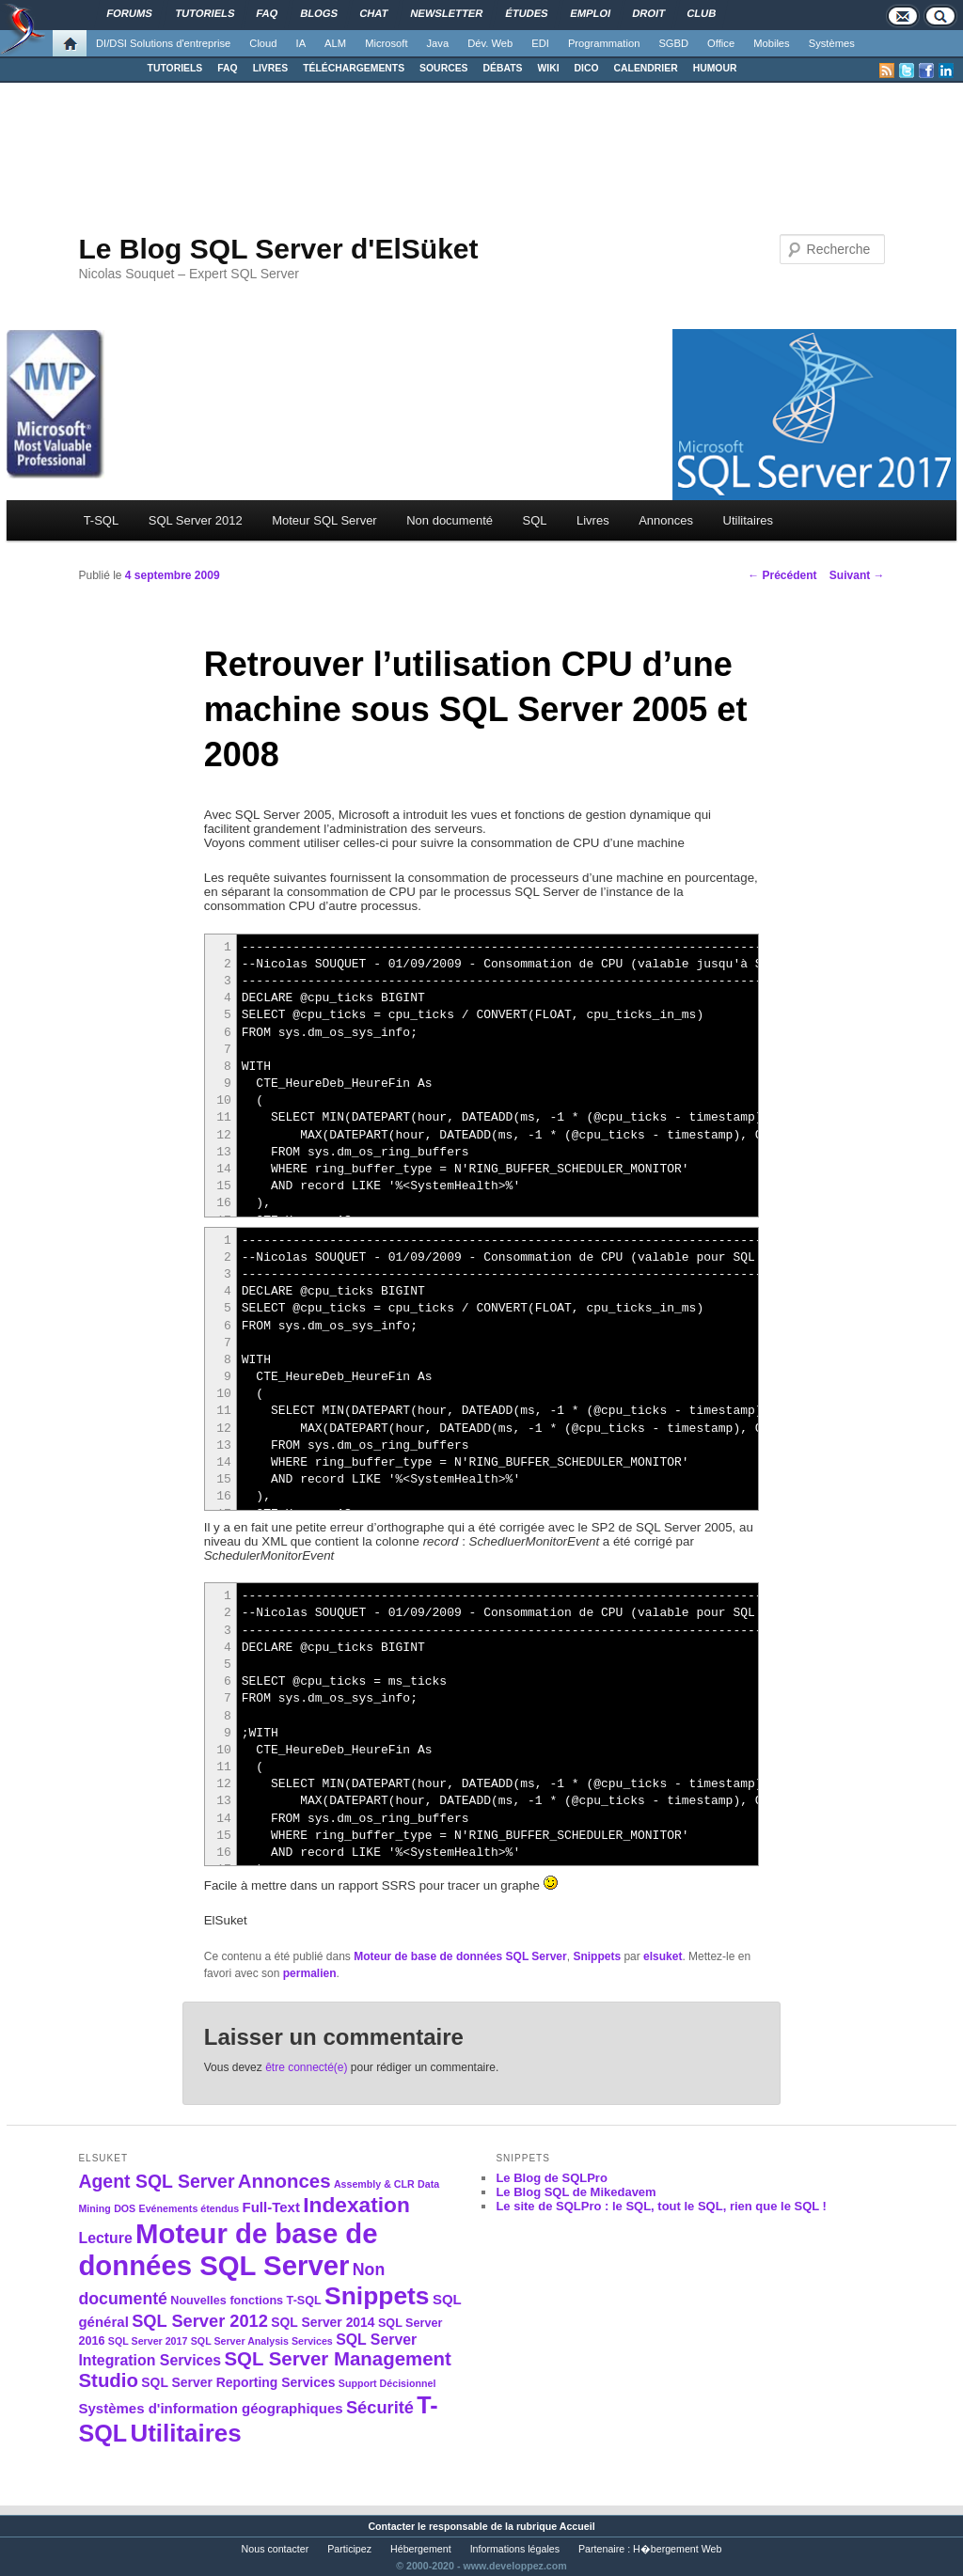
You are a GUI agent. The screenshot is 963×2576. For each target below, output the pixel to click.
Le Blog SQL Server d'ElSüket (278, 248)
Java (438, 43)
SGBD (673, 43)
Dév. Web (490, 43)
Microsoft (386, 43)
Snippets (597, 1956)
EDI (540, 43)
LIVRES (271, 68)
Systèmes (832, 43)
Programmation (603, 43)
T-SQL (101, 520)
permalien (310, 1973)
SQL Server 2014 (322, 2322)
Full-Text (271, 2207)
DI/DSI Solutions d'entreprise (163, 43)
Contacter (391, 2526)
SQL (534, 520)
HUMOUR (715, 68)
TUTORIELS (175, 68)
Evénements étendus (189, 2208)
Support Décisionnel (387, 2383)
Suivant (857, 575)
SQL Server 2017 (148, 2341)
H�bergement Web (677, 2548)
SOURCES (443, 68)
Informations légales (515, 2548)
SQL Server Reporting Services (238, 2382)
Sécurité (380, 2407)
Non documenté (449, 520)
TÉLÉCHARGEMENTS (353, 68)
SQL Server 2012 (196, 520)
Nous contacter (275, 2548)
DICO (587, 68)
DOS (124, 2208)
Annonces (666, 520)
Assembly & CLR (374, 2184)
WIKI (548, 68)
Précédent (782, 575)
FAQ (227, 68)
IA (301, 43)
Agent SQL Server (156, 2181)
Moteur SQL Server (324, 520)
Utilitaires (748, 520)
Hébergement (420, 2548)
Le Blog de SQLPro (551, 2178)
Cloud (262, 43)
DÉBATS (503, 68)
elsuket (662, 1956)
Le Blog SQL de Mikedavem (575, 2192)
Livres (592, 520)
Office (720, 43)
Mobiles (771, 43)
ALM (335, 43)
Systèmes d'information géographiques (210, 2408)
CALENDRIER (646, 68)
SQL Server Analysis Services (262, 2341)
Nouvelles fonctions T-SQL (245, 2300)
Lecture (105, 2238)
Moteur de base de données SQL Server (460, 1956)
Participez (349, 2548)
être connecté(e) (306, 2067)
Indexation (356, 2204)
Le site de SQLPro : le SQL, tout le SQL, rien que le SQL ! (661, 2206)
